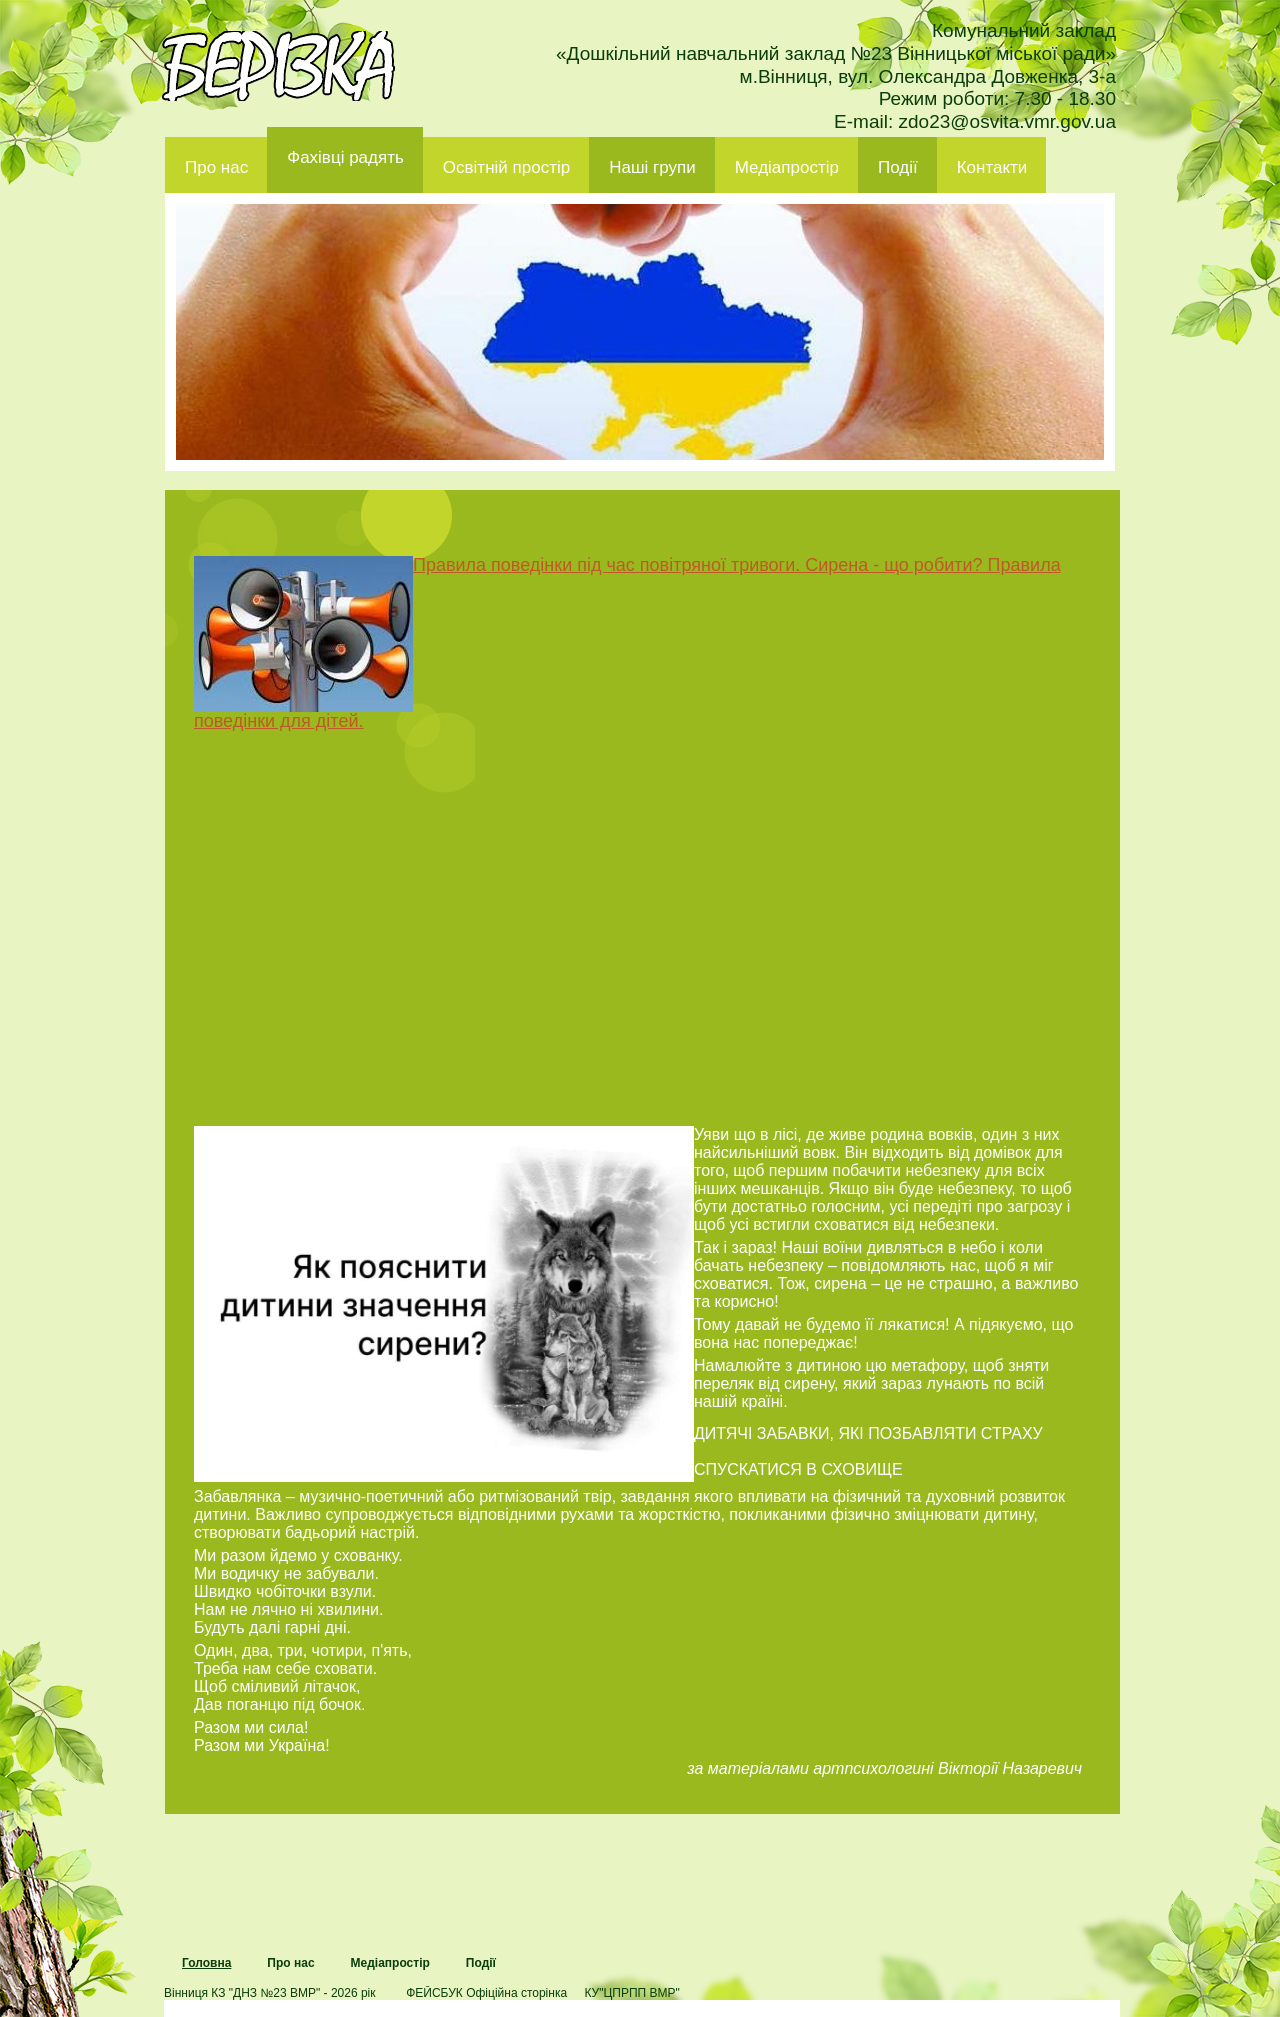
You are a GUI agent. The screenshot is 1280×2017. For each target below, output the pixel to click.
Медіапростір (787, 167)
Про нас (216, 167)
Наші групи (652, 167)
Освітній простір (506, 167)
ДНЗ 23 (278, 66)
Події (898, 167)
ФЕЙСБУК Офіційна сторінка (486, 1993)
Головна (206, 1963)
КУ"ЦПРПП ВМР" (631, 1993)
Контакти (992, 167)
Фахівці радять (345, 157)
